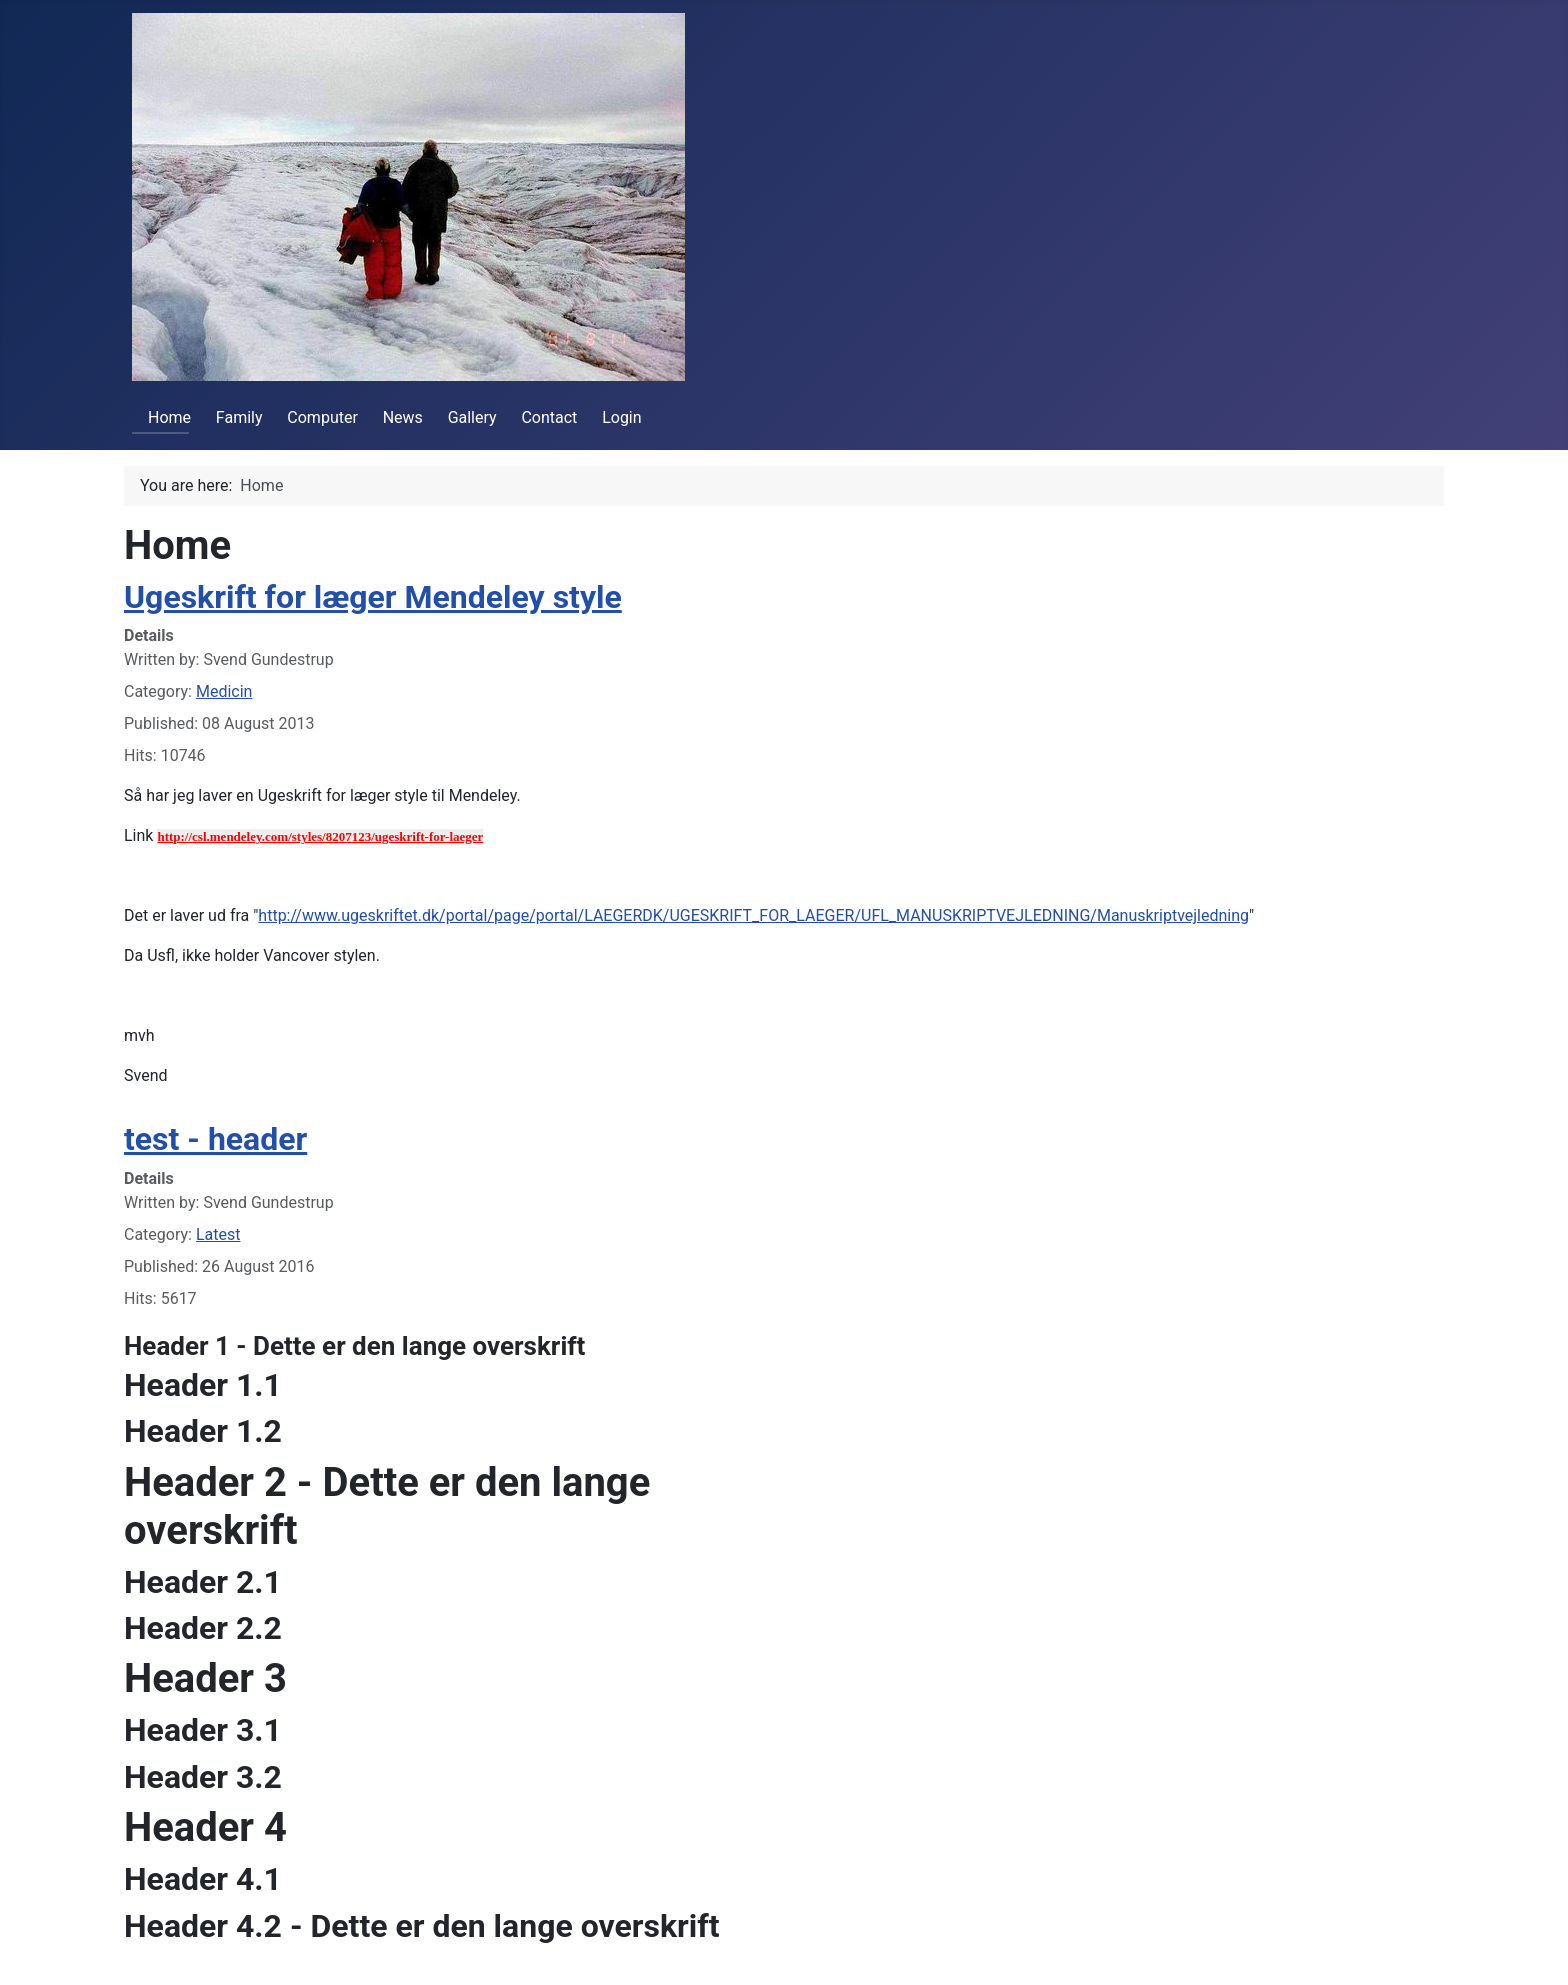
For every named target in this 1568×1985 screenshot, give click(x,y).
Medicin (224, 691)
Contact (549, 417)
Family (239, 417)
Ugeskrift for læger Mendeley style (373, 597)
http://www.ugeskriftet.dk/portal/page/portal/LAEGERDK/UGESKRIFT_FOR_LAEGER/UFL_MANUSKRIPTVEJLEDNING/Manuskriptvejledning (753, 915)
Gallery (472, 417)
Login (621, 417)
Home (161, 417)
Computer (322, 417)
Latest (218, 1234)
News (403, 417)
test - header (215, 1139)
